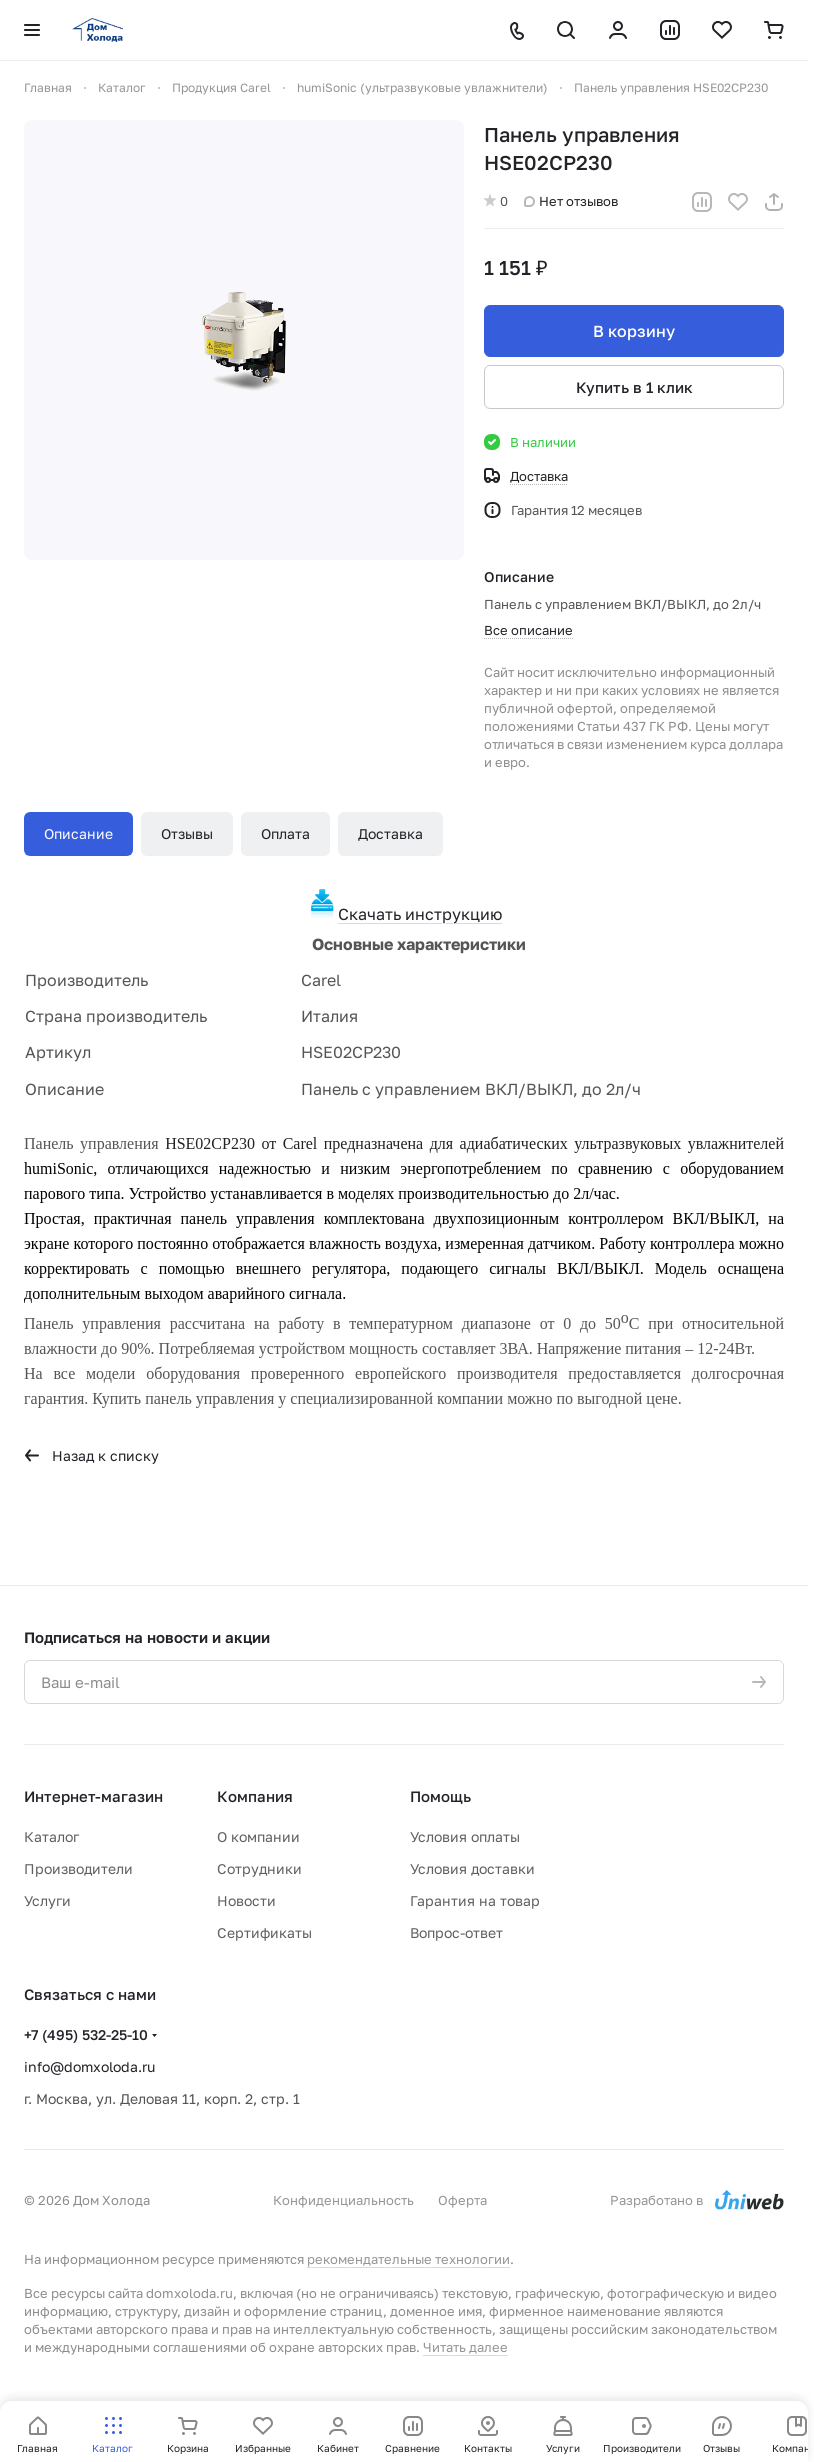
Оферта (462, 2200)
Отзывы (187, 833)
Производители (78, 1868)
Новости (246, 1900)
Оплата (285, 833)
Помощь (440, 1796)
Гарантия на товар (475, 1900)
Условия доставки (472, 1868)
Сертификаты (264, 1932)
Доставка (390, 833)
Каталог (51, 1836)
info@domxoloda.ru (89, 2066)
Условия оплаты (465, 1836)
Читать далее (465, 2347)
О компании (258, 1836)
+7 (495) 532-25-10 (86, 2034)
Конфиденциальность (343, 2200)
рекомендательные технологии (408, 2259)
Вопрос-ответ (456, 1932)
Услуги (47, 1900)
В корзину (634, 331)
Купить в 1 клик (634, 387)
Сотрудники (259, 1868)
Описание (78, 833)
